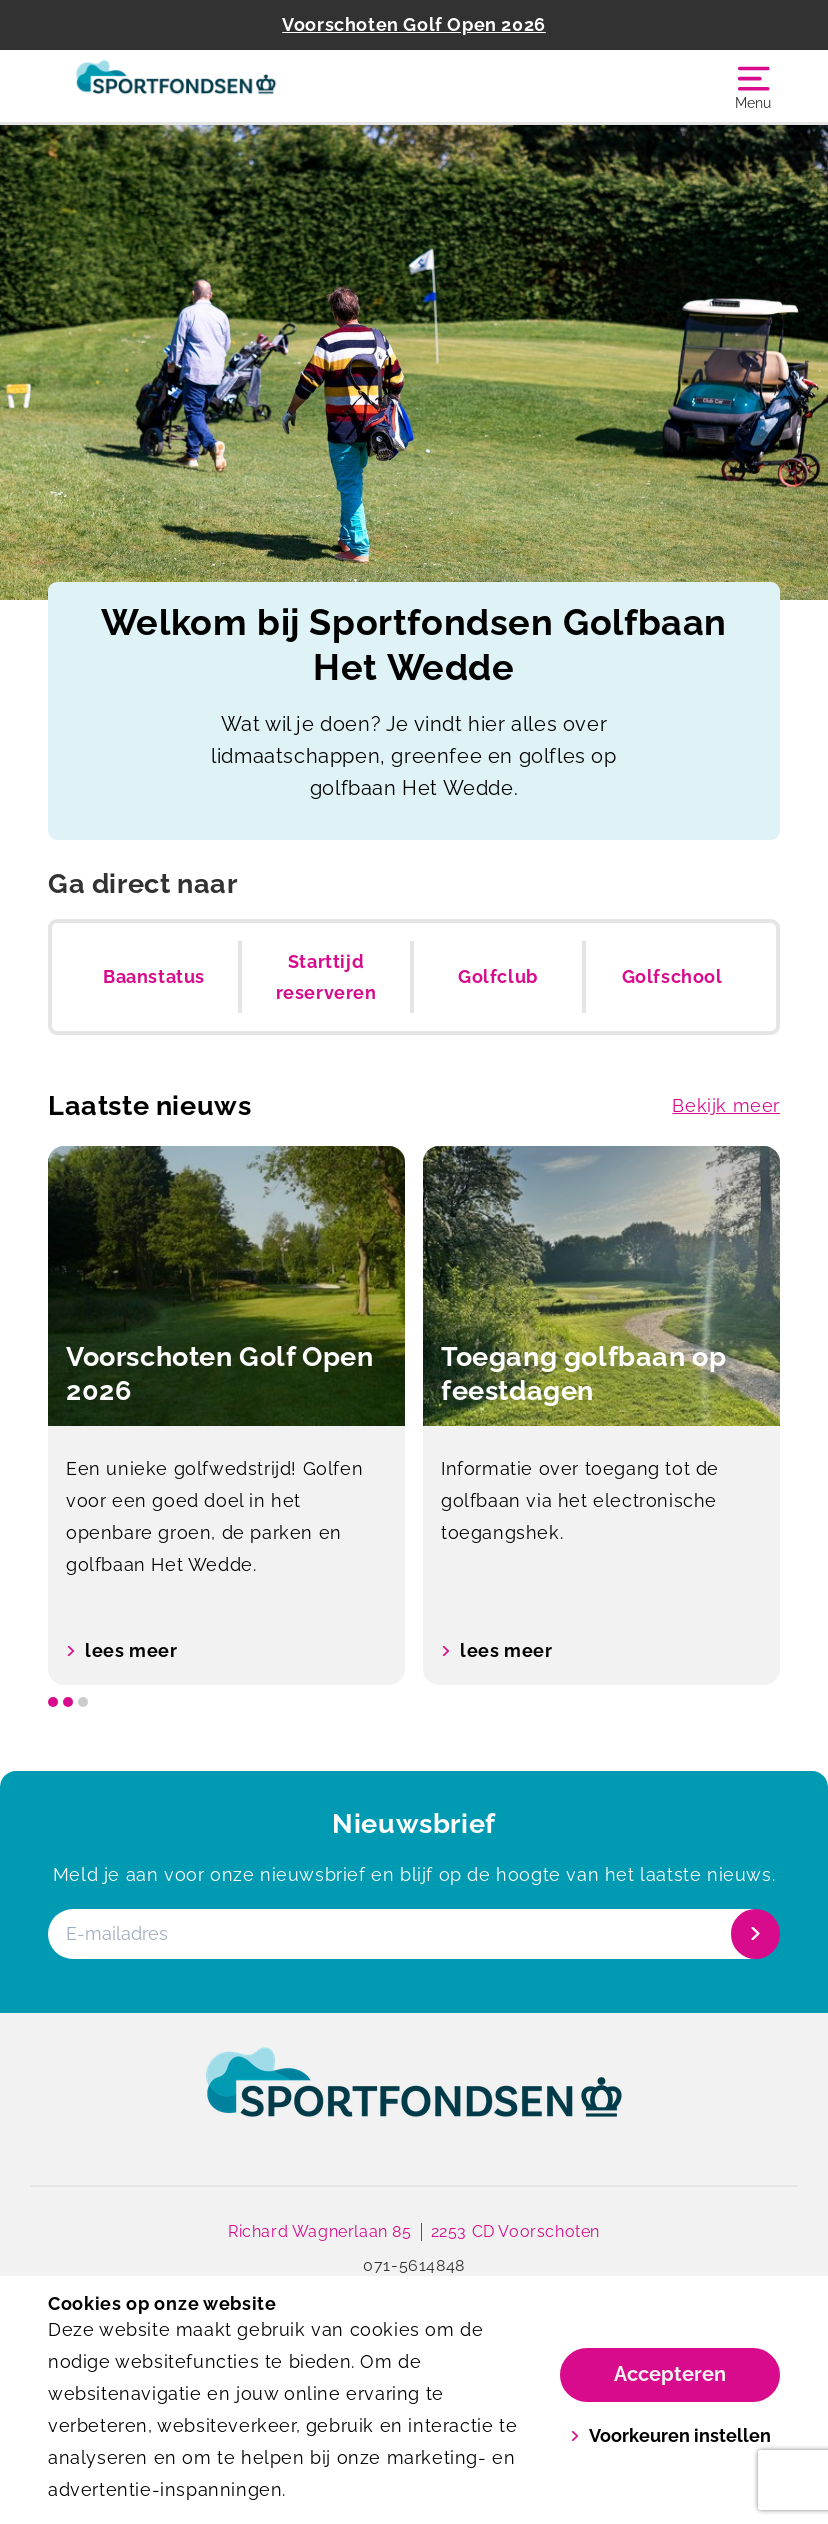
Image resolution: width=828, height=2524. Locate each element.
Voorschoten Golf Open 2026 (414, 24)
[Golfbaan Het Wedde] (231, 86)
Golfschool (672, 976)
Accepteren (670, 2374)
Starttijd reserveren (326, 977)
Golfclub (498, 976)
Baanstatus (154, 976)
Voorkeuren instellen (670, 2435)
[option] (226, 1415)
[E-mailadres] (412, 1934)
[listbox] (414, 1415)
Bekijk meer (726, 1105)
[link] (414, 2101)
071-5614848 (414, 2265)
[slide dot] (53, 1702)
